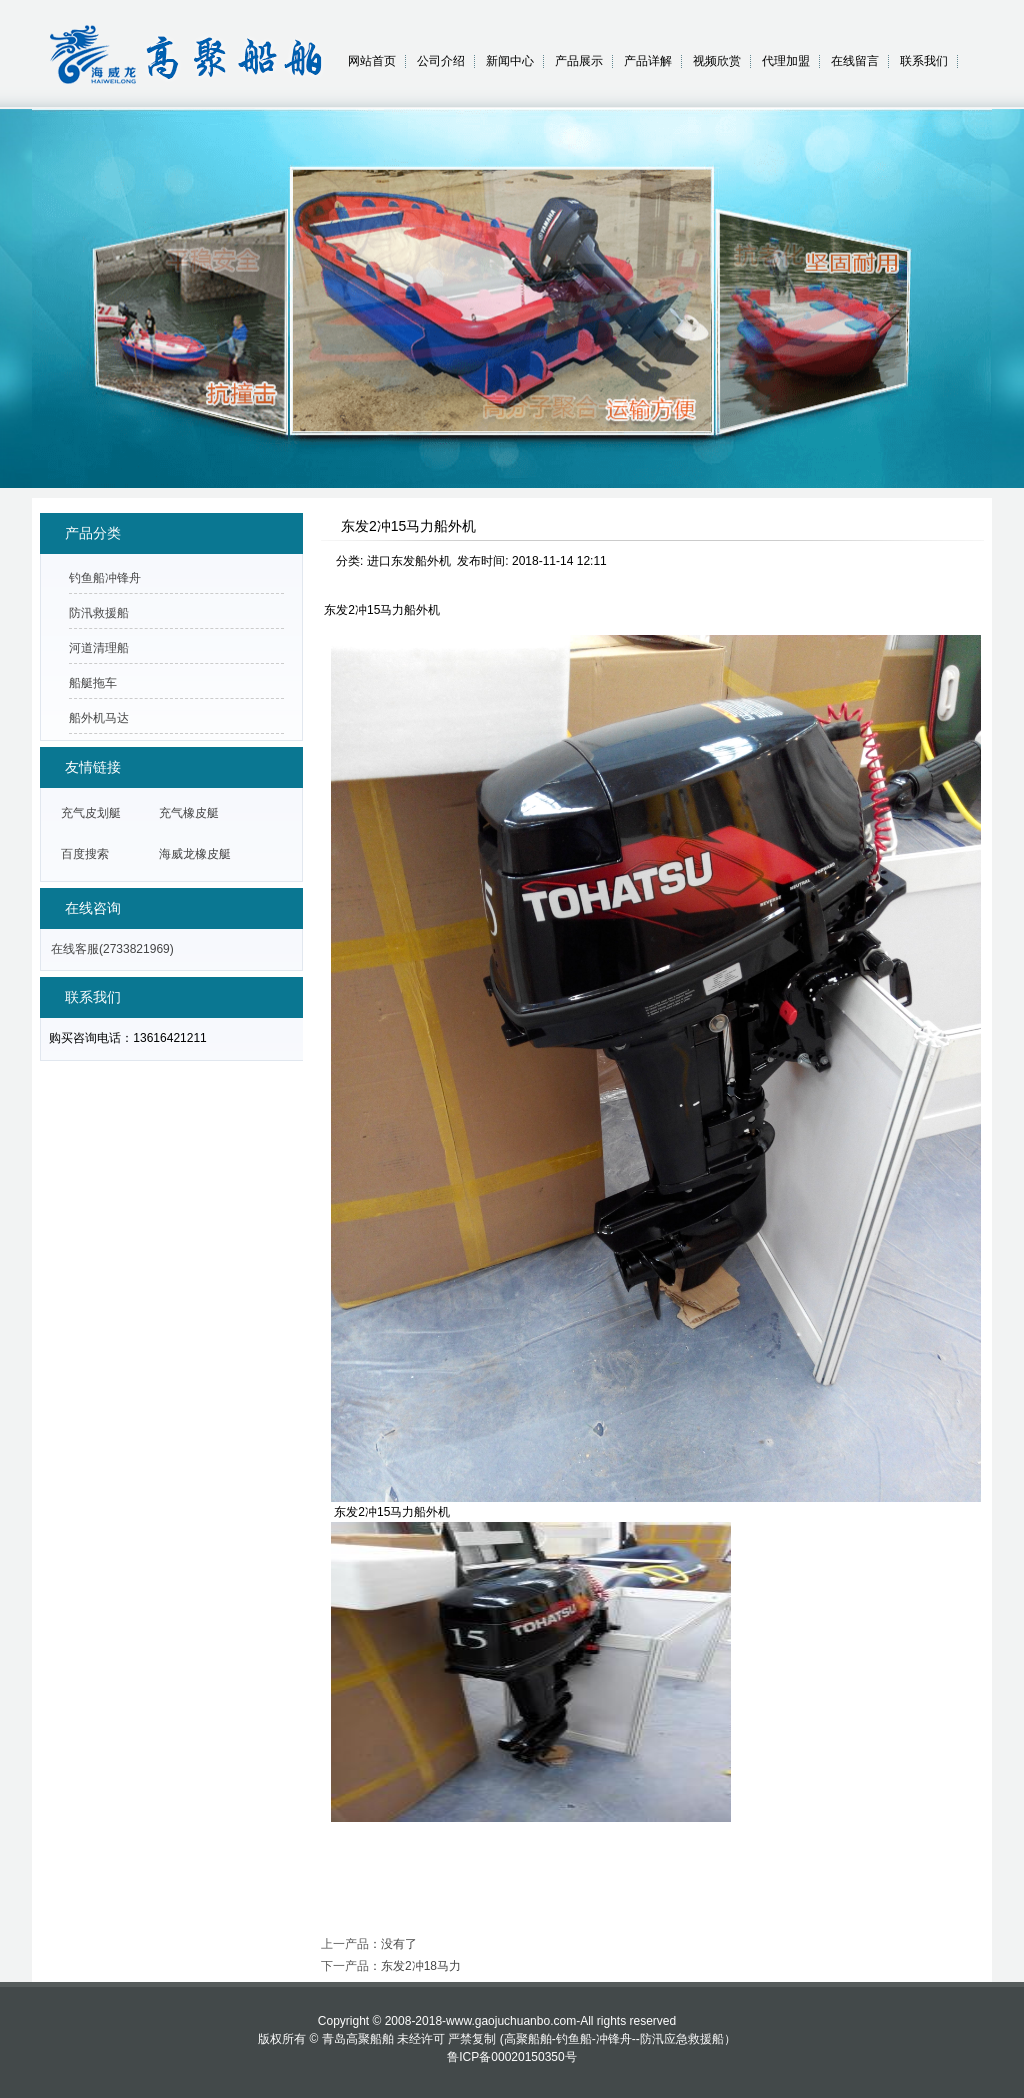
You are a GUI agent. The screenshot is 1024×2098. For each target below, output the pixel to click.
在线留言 (855, 61)
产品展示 (579, 61)
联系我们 (924, 61)
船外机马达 (99, 718)
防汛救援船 (99, 613)
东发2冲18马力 (421, 1966)
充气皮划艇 (91, 813)
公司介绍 (441, 61)
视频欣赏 (717, 61)
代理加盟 (786, 61)
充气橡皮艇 (189, 813)
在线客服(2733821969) (112, 949)
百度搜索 (85, 854)
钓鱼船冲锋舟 (105, 578)
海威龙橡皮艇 (195, 854)
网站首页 (372, 61)
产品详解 (648, 61)
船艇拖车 (93, 683)
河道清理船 (99, 648)
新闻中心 (510, 61)
